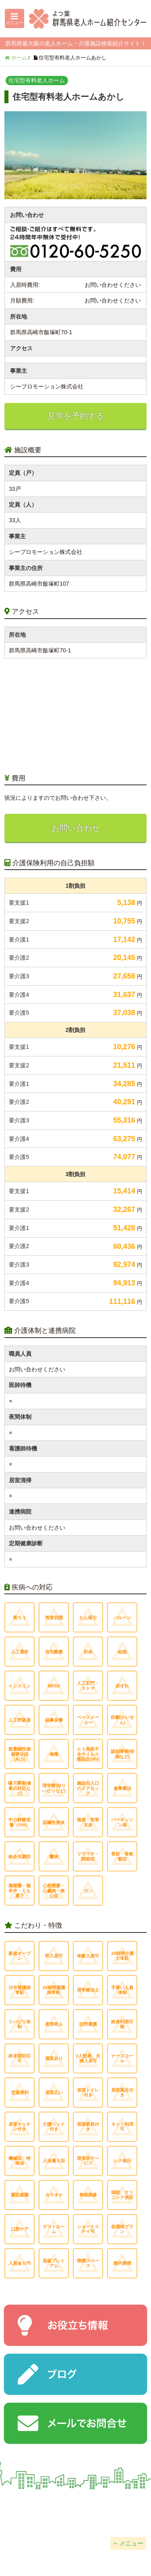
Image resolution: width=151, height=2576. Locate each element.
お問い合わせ (76, 827)
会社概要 (37, 2503)
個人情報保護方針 (37, 2523)
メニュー (131, 2543)
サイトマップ (113, 2523)
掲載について (113, 2503)
